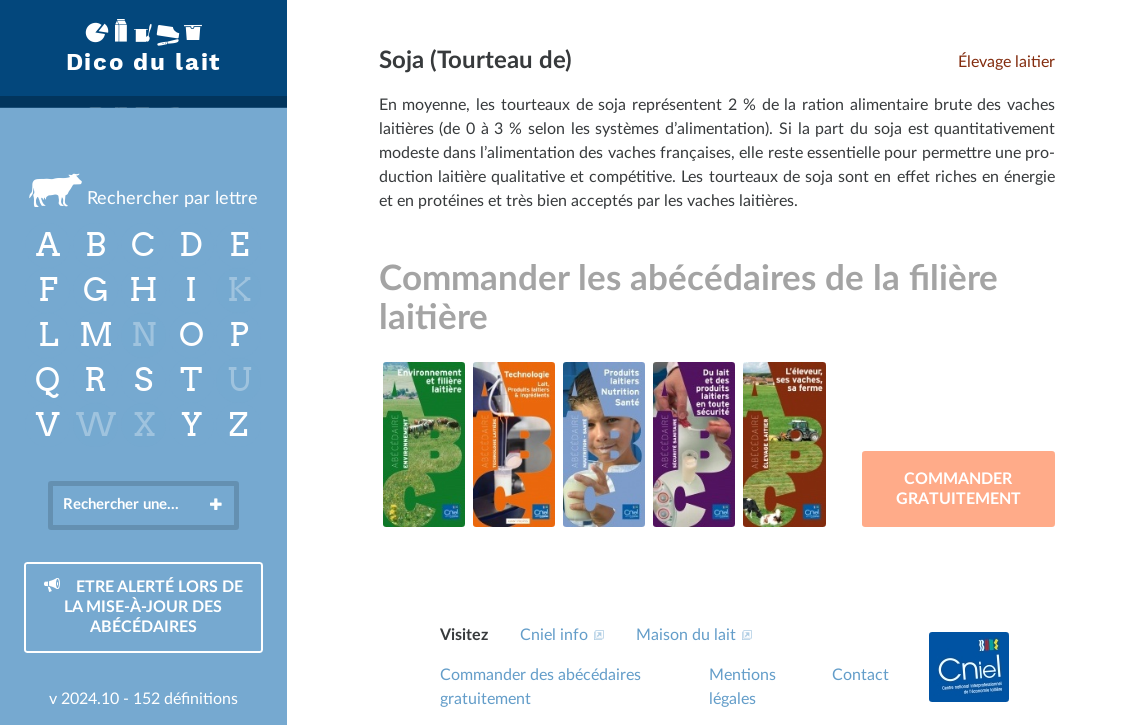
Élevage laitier (1006, 62)
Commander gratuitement (958, 489)
